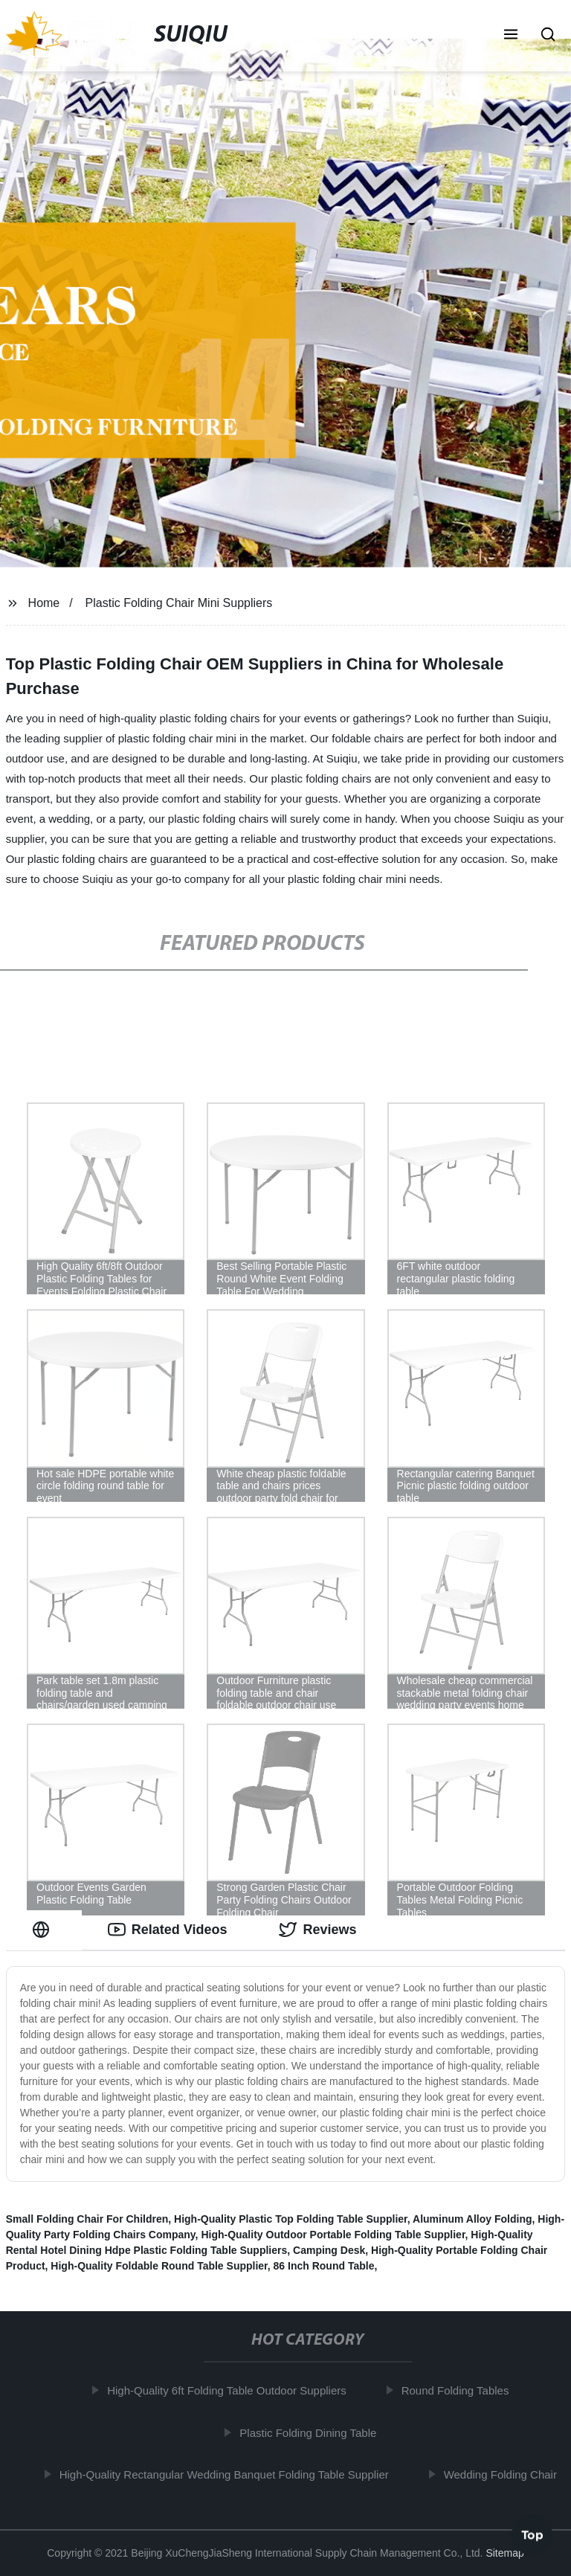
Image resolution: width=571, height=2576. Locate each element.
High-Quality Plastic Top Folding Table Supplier (290, 2219)
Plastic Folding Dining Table (312, 2432)
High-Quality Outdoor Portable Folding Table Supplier (333, 2235)
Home (44, 603)
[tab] (44, 1930)
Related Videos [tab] (168, 1930)
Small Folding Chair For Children (87, 2219)
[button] (511, 35)
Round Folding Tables (459, 2390)
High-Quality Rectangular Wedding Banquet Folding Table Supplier (228, 2474)
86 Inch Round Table (324, 2266)
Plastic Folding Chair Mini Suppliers (179, 603)
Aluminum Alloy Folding (472, 2219)
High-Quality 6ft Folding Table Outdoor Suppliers (231, 2390)
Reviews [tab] (317, 1930)
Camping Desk (329, 2250)
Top (532, 2536)
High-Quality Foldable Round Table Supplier (159, 2266)
